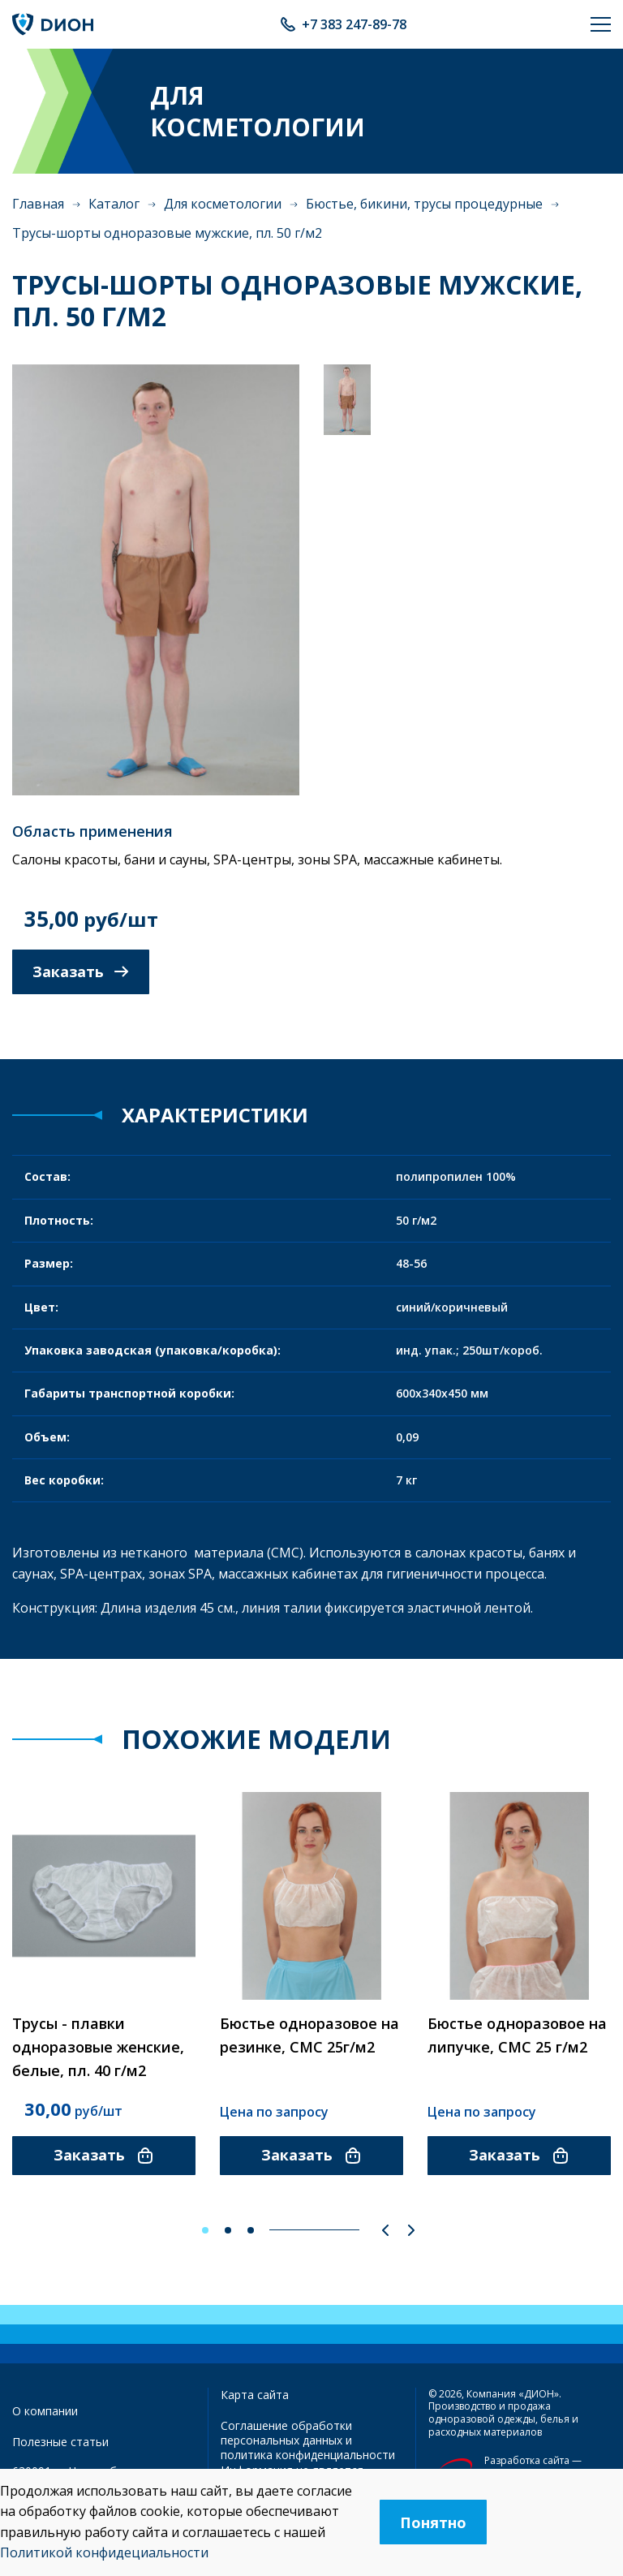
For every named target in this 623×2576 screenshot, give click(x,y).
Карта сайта (255, 2394)
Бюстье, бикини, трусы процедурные (424, 204)
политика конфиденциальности (308, 2454)
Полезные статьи (60, 2441)
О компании (45, 2411)
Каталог (114, 204)
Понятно (433, 2522)
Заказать (80, 971)
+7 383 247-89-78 (354, 24)
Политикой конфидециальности (104, 2552)
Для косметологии (222, 204)
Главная (38, 204)
